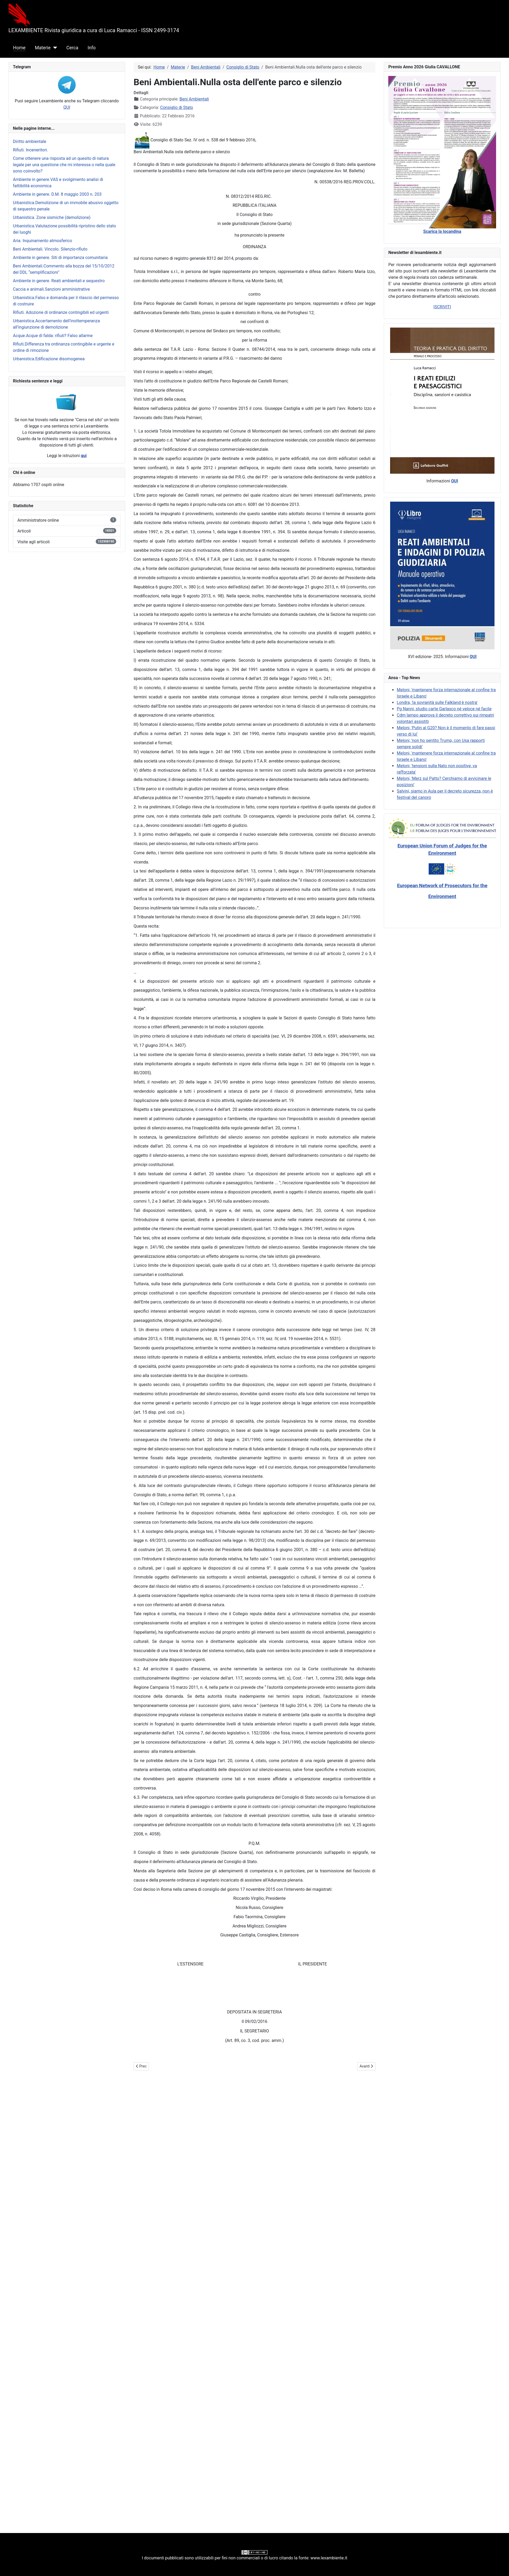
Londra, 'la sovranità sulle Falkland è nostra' (437, 702)
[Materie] (54, 47)
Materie (43, 47)
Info (92, 47)
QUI (67, 107)
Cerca (72, 47)
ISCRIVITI (442, 306)
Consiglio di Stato (176, 107)
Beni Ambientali (194, 99)
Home (19, 47)
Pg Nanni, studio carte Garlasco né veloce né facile (444, 708)
